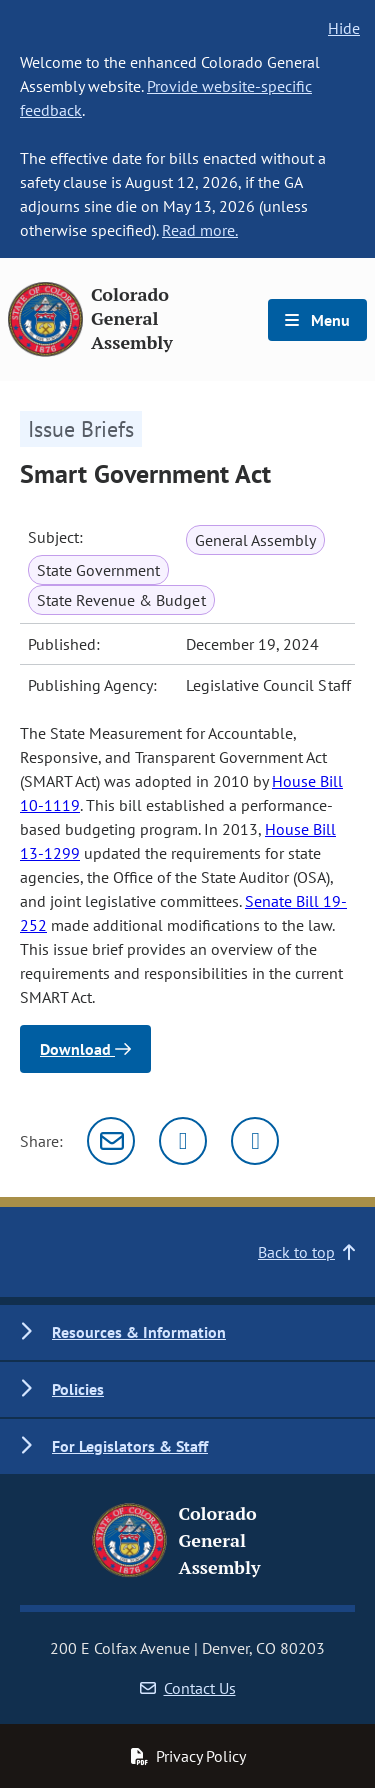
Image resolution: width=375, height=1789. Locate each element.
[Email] (111, 1141)
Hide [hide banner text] (344, 28)
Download (85, 1049)
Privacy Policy (188, 1756)
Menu (317, 320)
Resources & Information (139, 1332)
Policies (78, 1389)
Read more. (200, 230)
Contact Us (188, 1688)
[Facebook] (255, 1141)
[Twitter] (183, 1141)
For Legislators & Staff (130, 1446)
